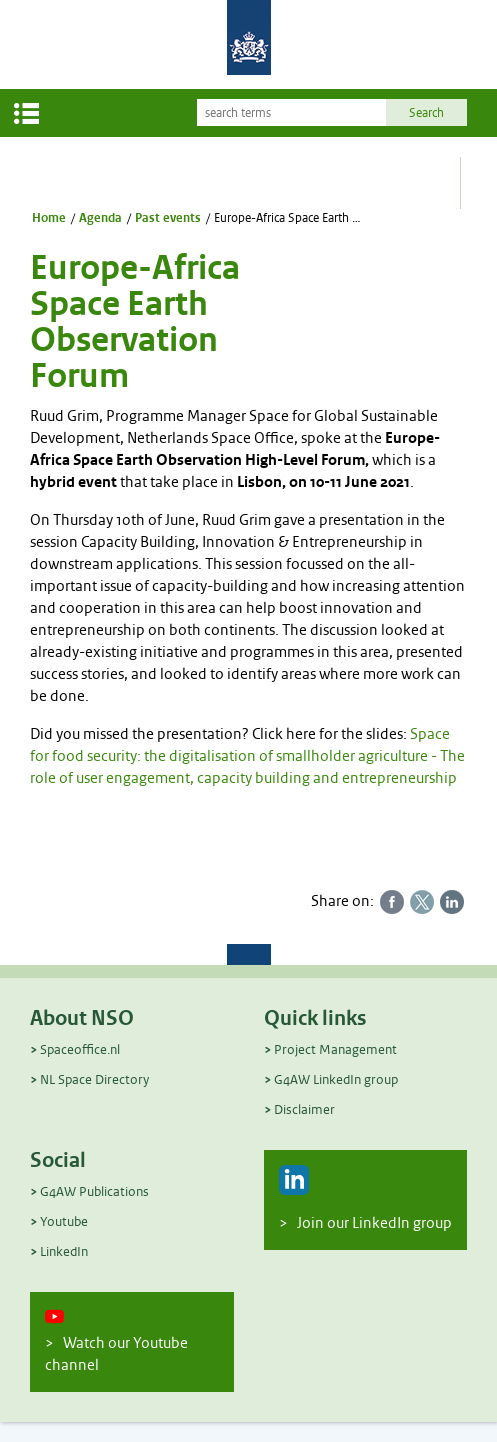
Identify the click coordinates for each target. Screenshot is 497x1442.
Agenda (100, 218)
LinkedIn (64, 1251)
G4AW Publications (94, 1191)
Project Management (335, 1049)
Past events (168, 218)
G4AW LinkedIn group (336, 1079)
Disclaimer (304, 1109)
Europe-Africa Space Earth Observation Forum (288, 218)
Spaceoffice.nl (80, 1049)
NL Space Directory (94, 1079)
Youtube (64, 1221)
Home (49, 218)
